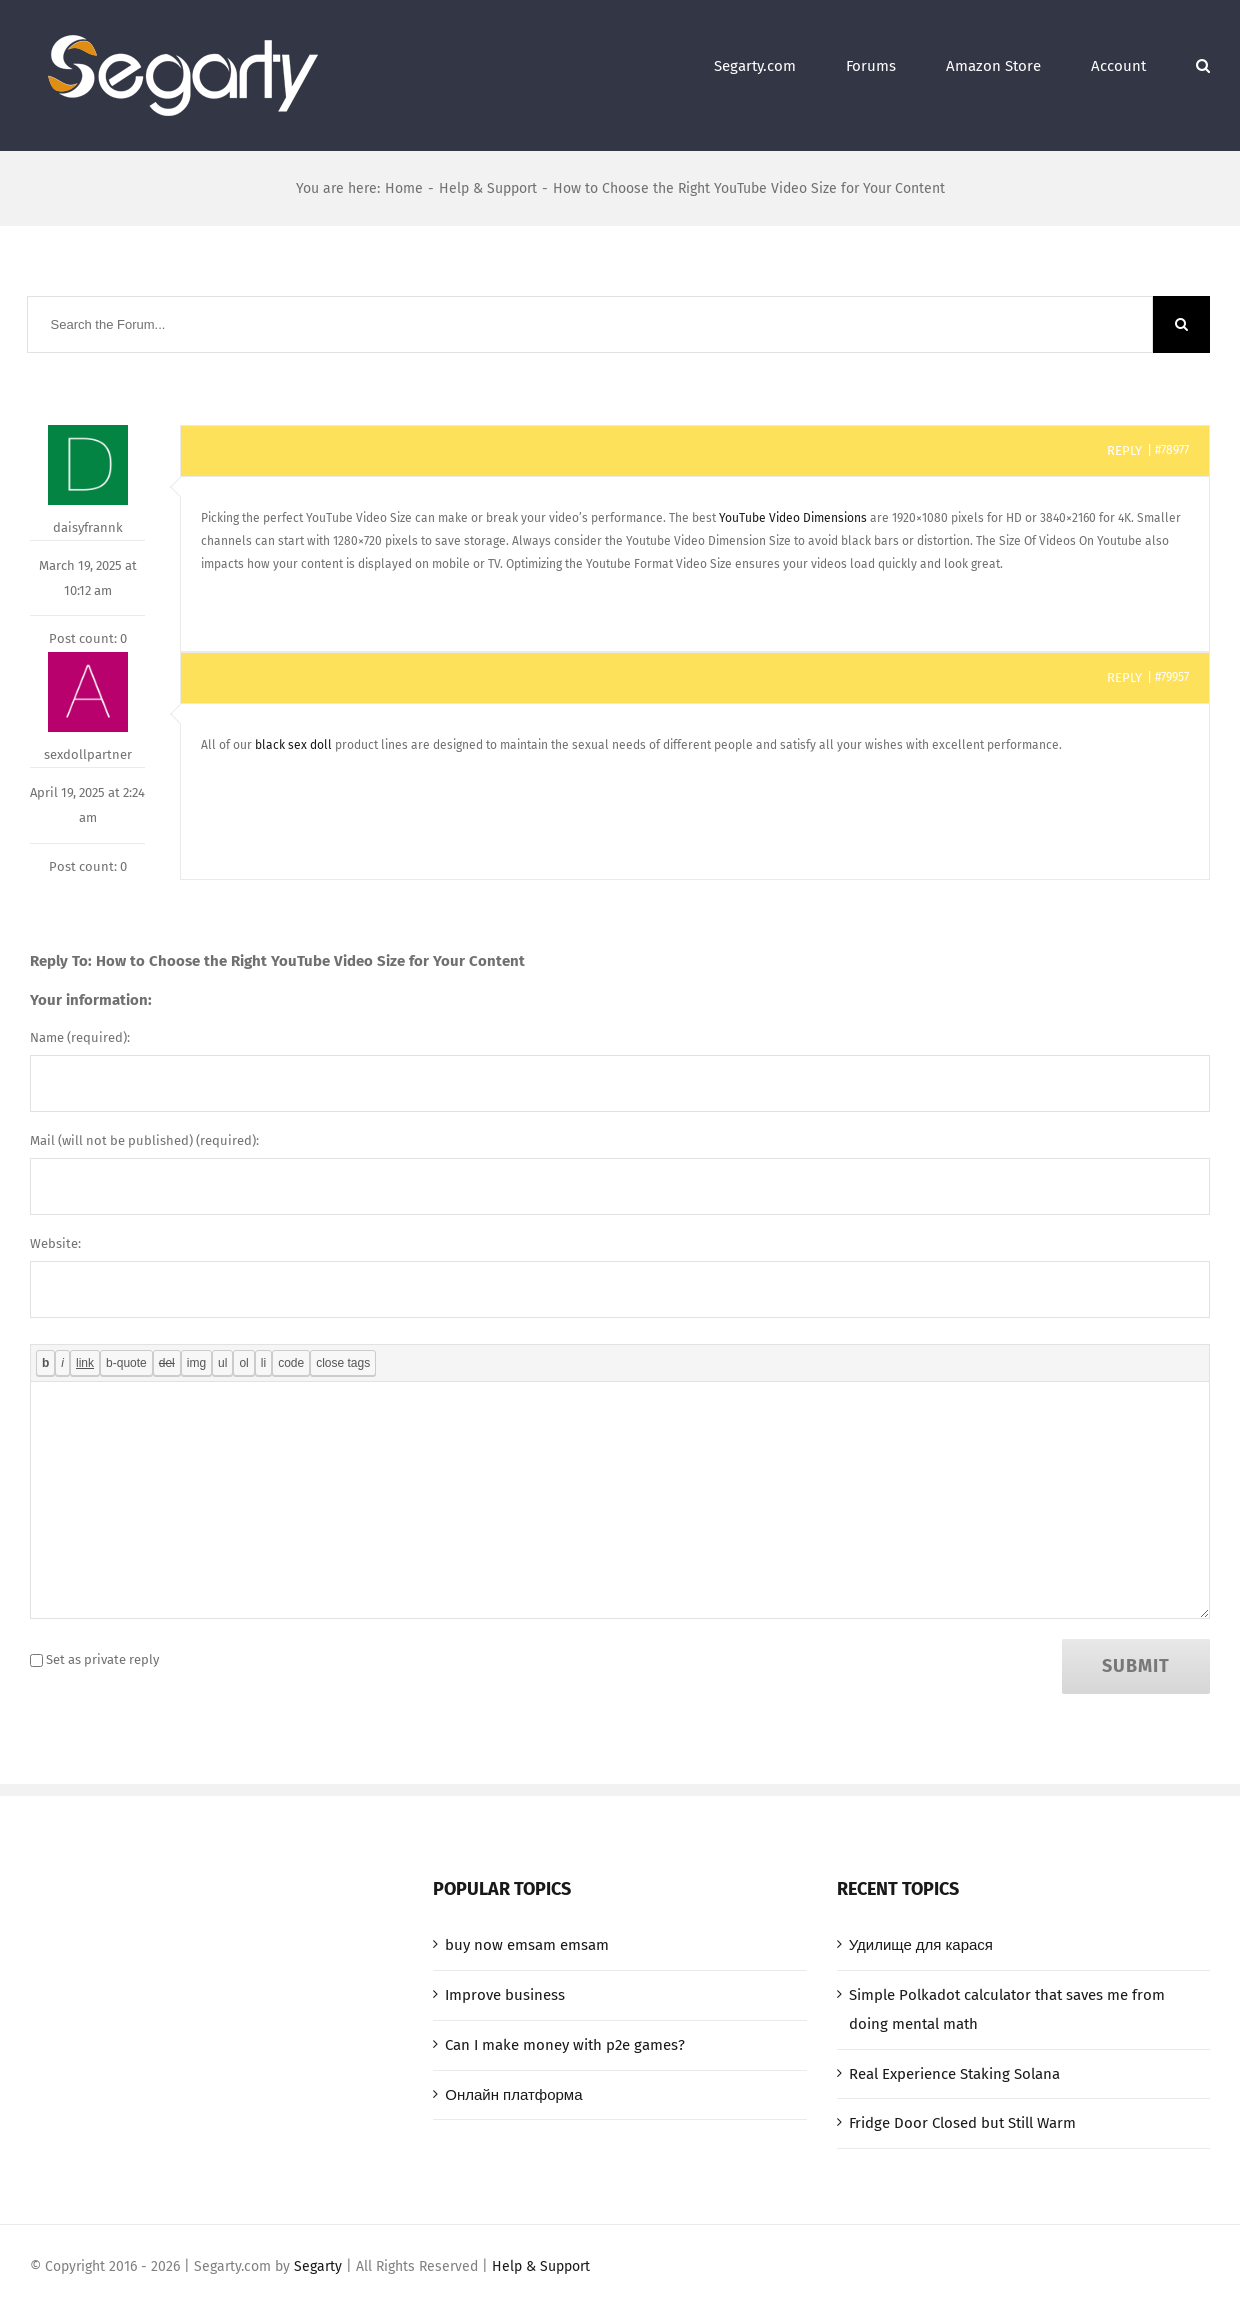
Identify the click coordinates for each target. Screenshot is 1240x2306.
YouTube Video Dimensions (793, 518)
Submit (1136, 1666)
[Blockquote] (126, 1363)
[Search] (1203, 63)
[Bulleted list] (222, 1363)
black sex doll (293, 745)
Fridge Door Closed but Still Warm (962, 2123)
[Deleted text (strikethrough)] (167, 1363)
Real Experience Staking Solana (954, 2074)
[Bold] (45, 1363)
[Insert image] (196, 1363)
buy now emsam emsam (527, 1945)
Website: (55, 1243)
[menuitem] (780, 63)
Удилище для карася (921, 1945)
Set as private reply (102, 1659)
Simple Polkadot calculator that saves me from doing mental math (1007, 2009)
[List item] (263, 1363)
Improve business (505, 1995)
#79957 (1172, 677)
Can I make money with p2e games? (565, 2045)
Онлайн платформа (513, 2095)
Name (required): (80, 1037)
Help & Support (541, 2266)
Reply (1124, 450)
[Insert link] (85, 1363)
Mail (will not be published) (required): (144, 1140)
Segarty (318, 2266)
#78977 (1172, 450)
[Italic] (62, 1363)
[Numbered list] (243, 1363)
